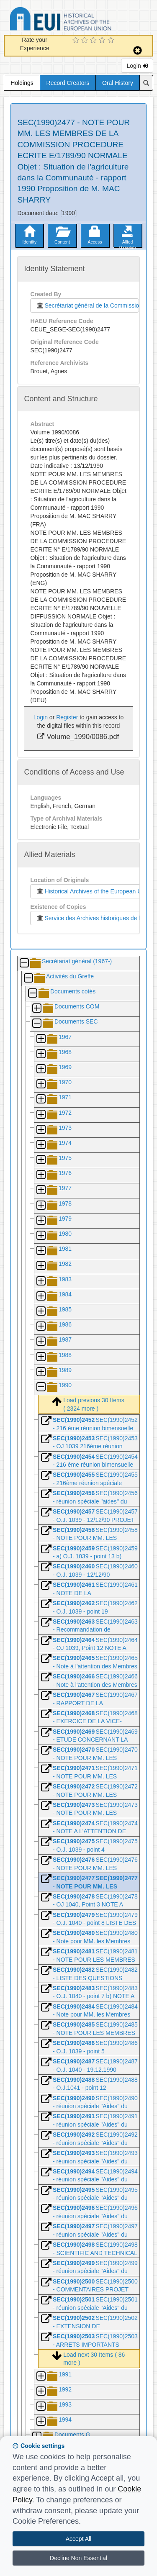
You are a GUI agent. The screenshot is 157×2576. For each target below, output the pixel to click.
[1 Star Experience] (76, 41)
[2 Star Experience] (85, 41)
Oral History (117, 83)
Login (136, 65)
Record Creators (68, 83)
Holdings (21, 83)
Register (67, 717)
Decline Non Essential (78, 2558)
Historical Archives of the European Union (92, 891)
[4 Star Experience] (103, 41)
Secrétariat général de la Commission (87, 305)
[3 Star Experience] (94, 41)
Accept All (78, 2538)
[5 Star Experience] (112, 41)
